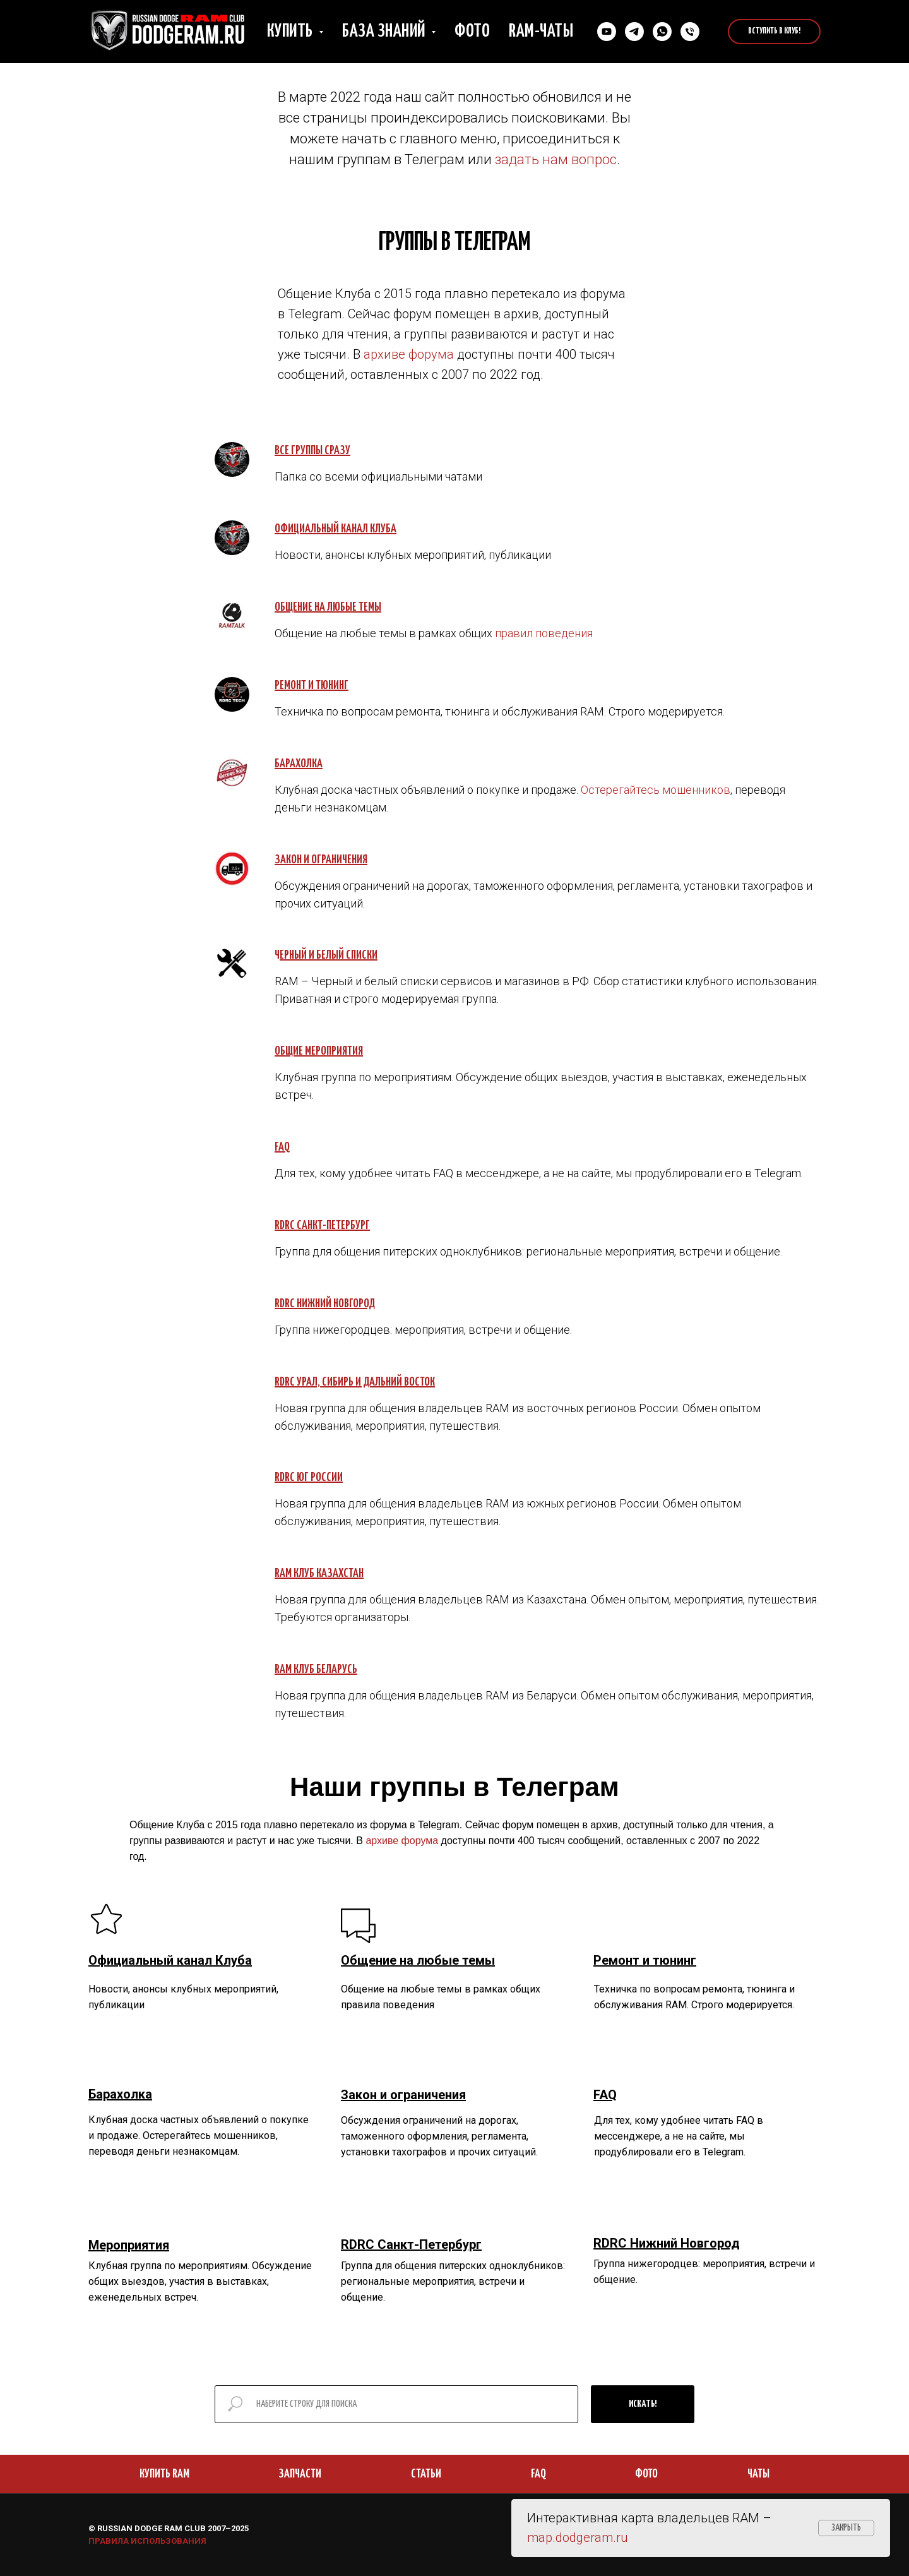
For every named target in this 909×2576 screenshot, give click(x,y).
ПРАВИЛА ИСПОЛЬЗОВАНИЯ (147, 2541)
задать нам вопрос (556, 159)
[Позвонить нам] (689, 31)
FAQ (538, 2474)
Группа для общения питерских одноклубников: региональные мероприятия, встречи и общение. (453, 2281)
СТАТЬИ (426, 2474)
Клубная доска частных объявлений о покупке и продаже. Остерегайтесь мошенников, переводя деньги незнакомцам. (198, 2135)
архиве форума (409, 354)
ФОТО (646, 2474)
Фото (472, 31)
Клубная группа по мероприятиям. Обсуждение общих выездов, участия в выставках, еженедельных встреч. (200, 2281)
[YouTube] (606, 31)
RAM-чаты (541, 31)
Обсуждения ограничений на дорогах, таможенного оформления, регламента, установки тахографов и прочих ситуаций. (439, 2136)
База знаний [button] (385, 31)
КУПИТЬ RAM (164, 2474)
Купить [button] (291, 31)
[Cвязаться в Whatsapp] (662, 31)
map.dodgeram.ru (577, 2537)
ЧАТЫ (758, 2474)
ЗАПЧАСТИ (299, 2474)
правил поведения (544, 633)
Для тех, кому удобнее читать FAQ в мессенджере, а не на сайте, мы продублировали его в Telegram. (678, 2136)
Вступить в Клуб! (774, 31)
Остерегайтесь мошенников (655, 789)
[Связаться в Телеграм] (634, 31)
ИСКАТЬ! (642, 2404)
